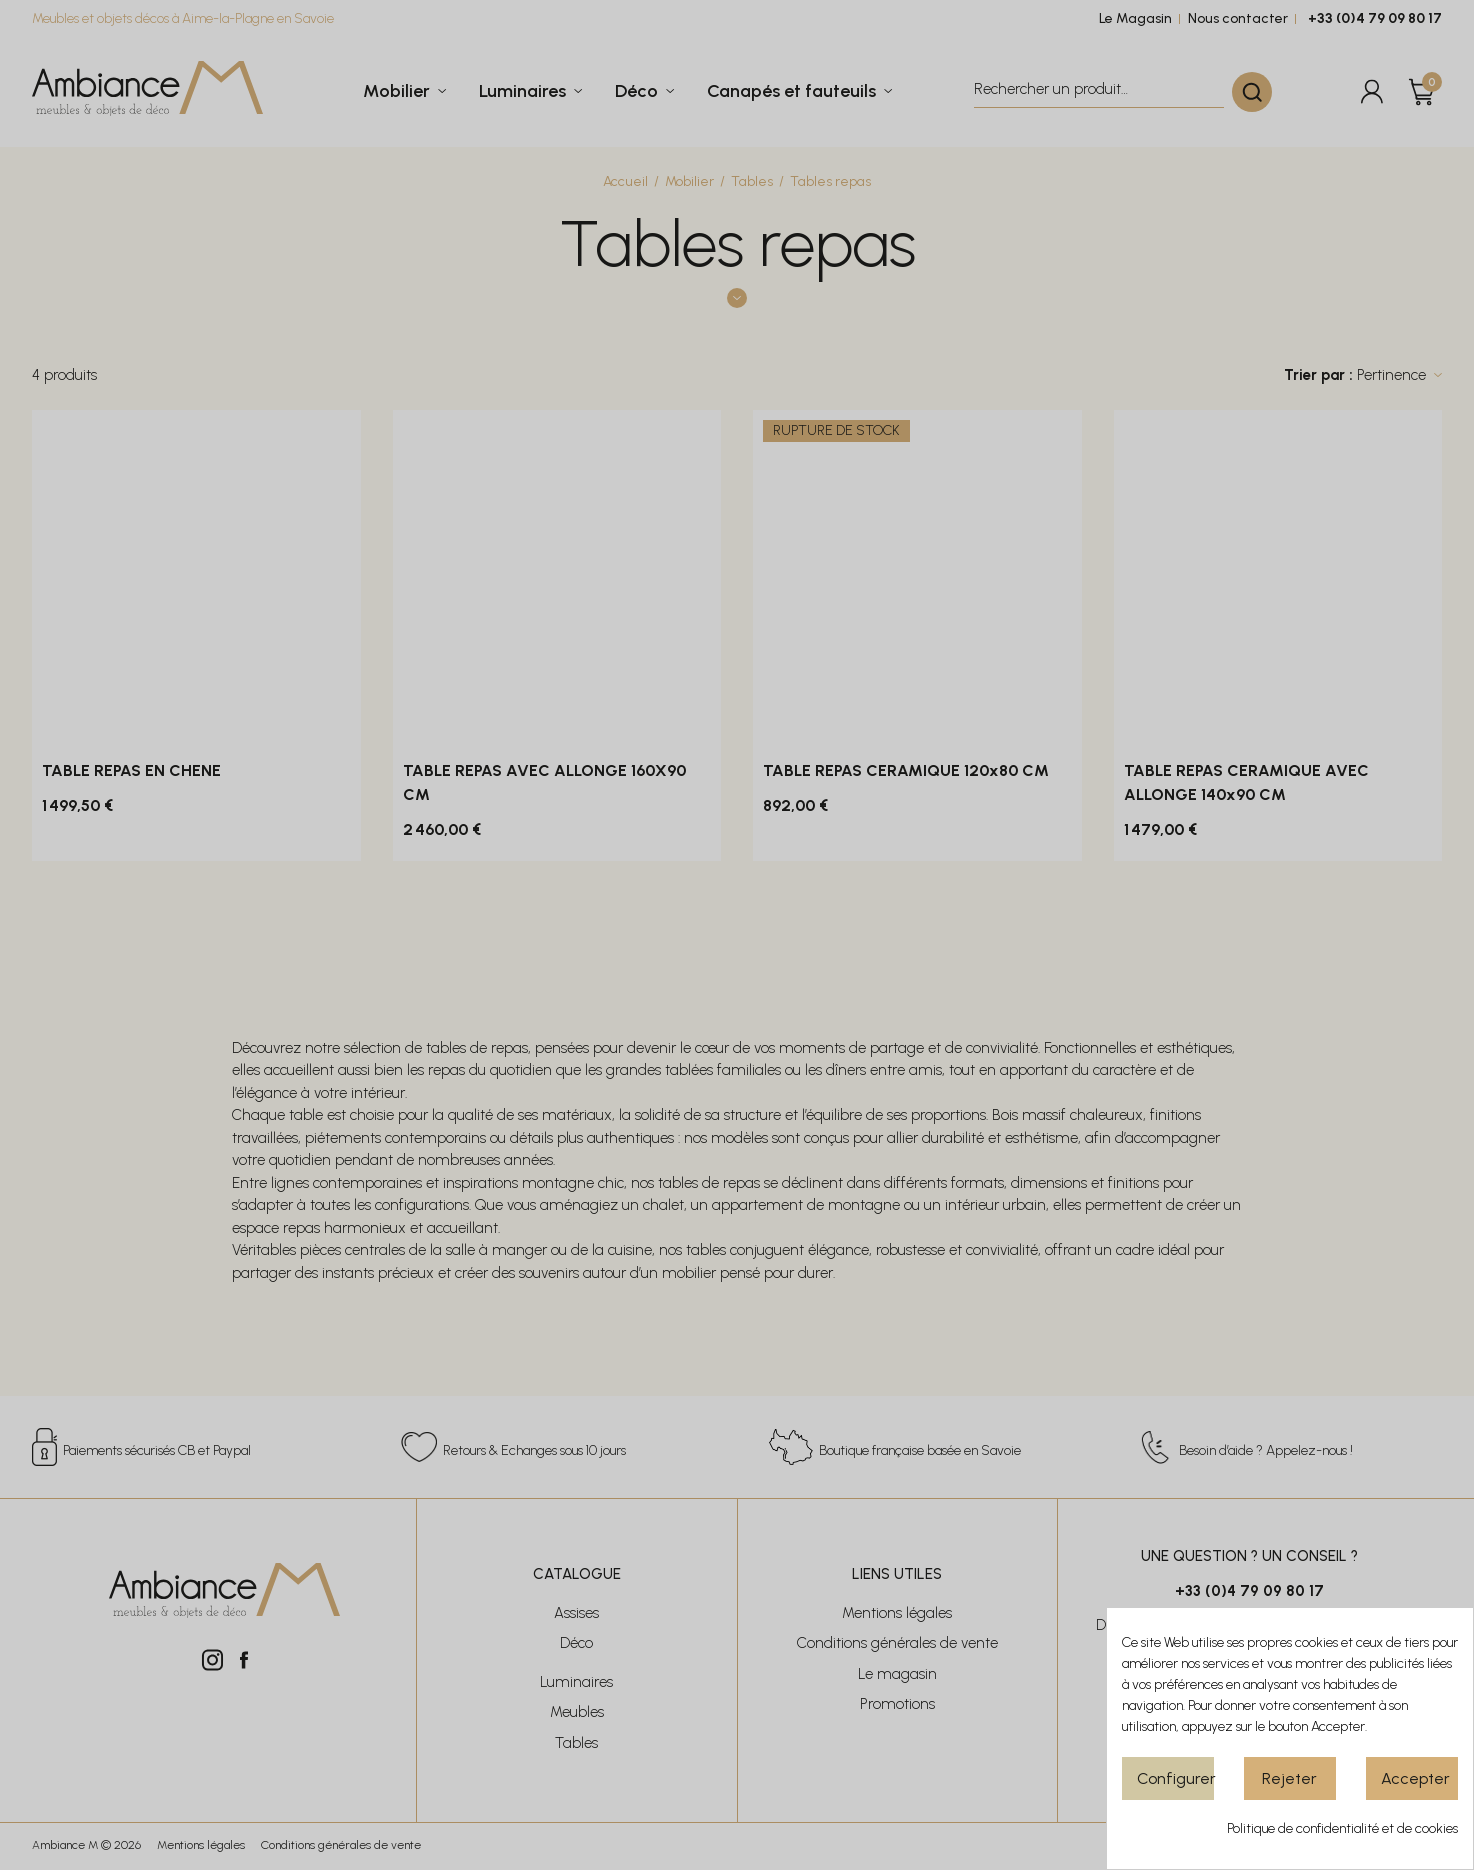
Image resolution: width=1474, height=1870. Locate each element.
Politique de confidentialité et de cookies (1342, 1828)
